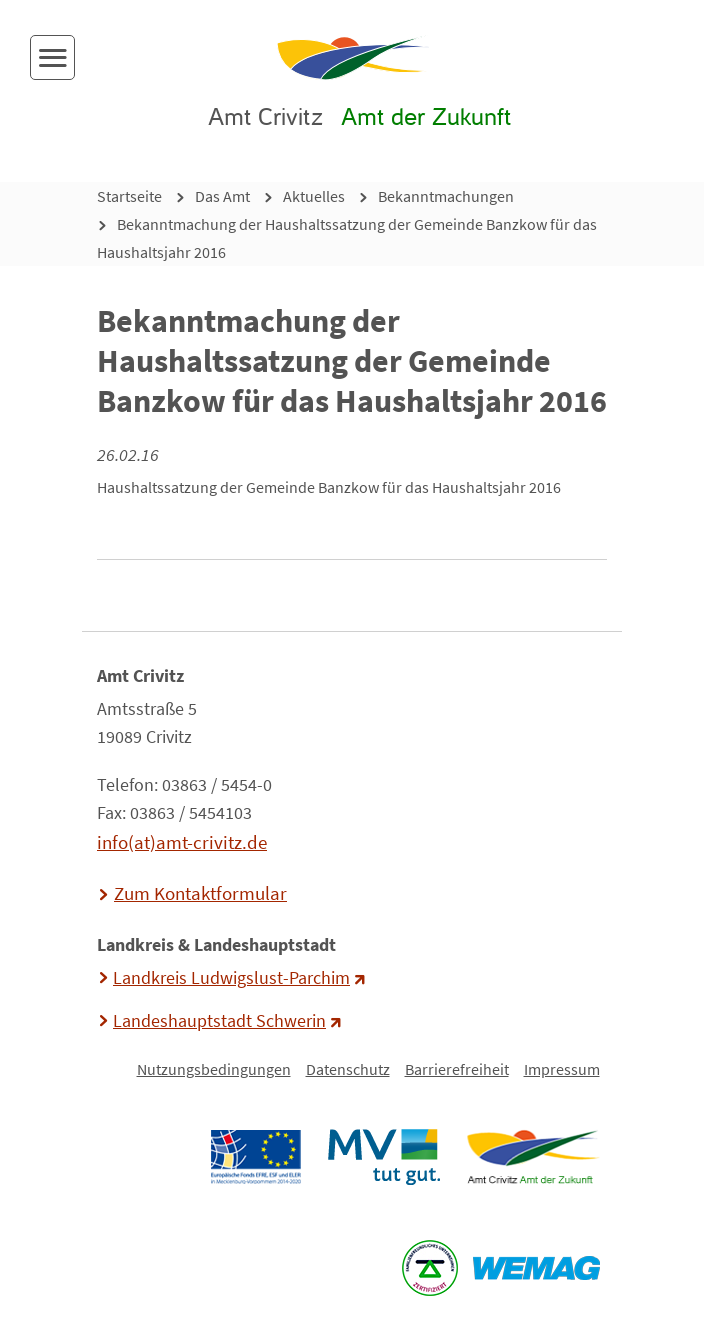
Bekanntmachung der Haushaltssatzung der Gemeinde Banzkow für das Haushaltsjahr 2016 (347, 238)
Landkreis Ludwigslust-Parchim (231, 978)
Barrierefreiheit (457, 1069)
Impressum (562, 1069)
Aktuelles (314, 196)
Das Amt (222, 196)
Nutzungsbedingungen (214, 1069)
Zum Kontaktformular (200, 893)
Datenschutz (348, 1069)
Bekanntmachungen (446, 196)
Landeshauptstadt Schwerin (219, 1021)
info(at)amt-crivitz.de (182, 842)
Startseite (129, 196)
